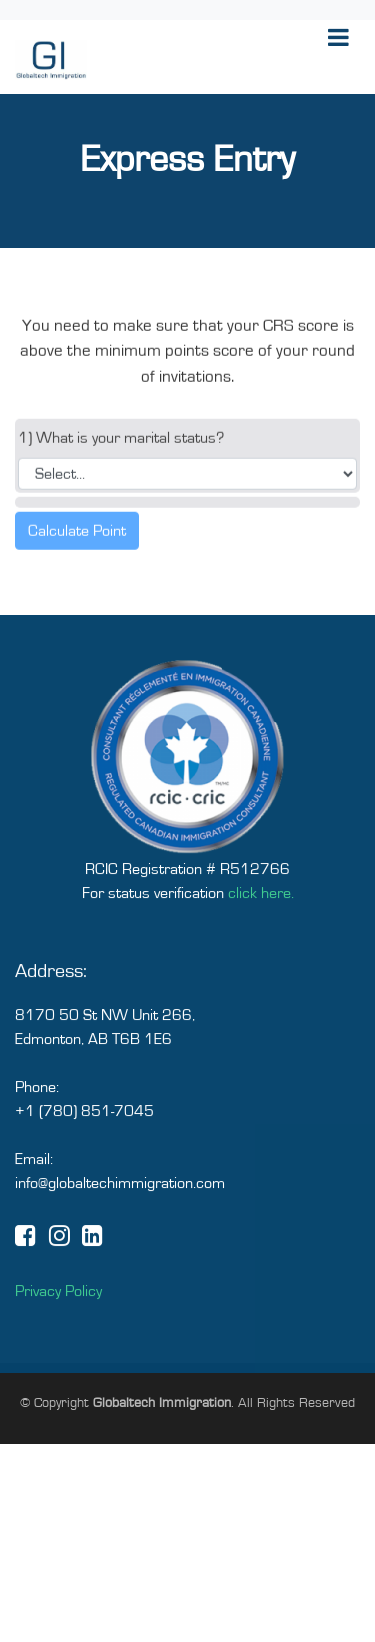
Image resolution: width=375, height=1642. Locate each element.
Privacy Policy (58, 1315)
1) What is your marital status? (121, 449)
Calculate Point (77, 542)
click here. (261, 917)
